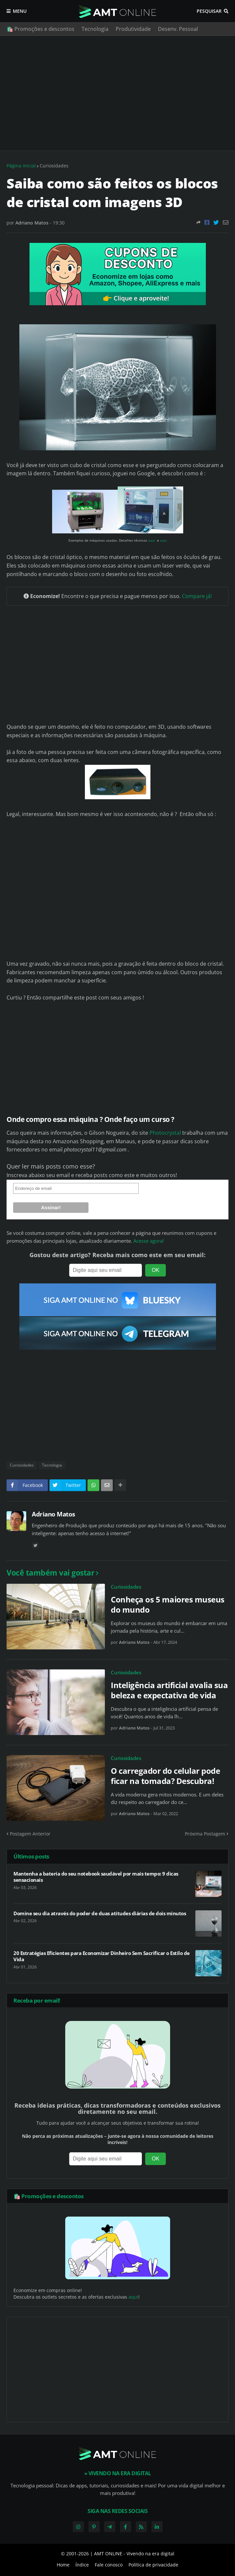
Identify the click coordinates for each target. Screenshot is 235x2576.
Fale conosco (109, 2565)
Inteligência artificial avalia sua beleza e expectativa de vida (169, 1690)
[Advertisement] (117, 93)
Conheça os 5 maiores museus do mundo (168, 1604)
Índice (82, 2565)
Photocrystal (165, 1132)
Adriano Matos (53, 1514)
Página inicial (21, 165)
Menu (20, 11)
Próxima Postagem (205, 1834)
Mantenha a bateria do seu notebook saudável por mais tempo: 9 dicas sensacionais (95, 1877)
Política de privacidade (153, 2565)
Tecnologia (95, 28)
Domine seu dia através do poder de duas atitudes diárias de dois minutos (99, 1913)
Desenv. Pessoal (178, 28)
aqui (152, 540)
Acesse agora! (148, 1240)
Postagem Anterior (30, 1834)
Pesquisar (209, 11)
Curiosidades (54, 165)
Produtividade (133, 28)
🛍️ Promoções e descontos (40, 28)
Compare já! (197, 596)
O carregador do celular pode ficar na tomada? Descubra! (165, 1776)
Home (63, 2565)
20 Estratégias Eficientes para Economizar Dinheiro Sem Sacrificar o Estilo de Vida (101, 1956)
